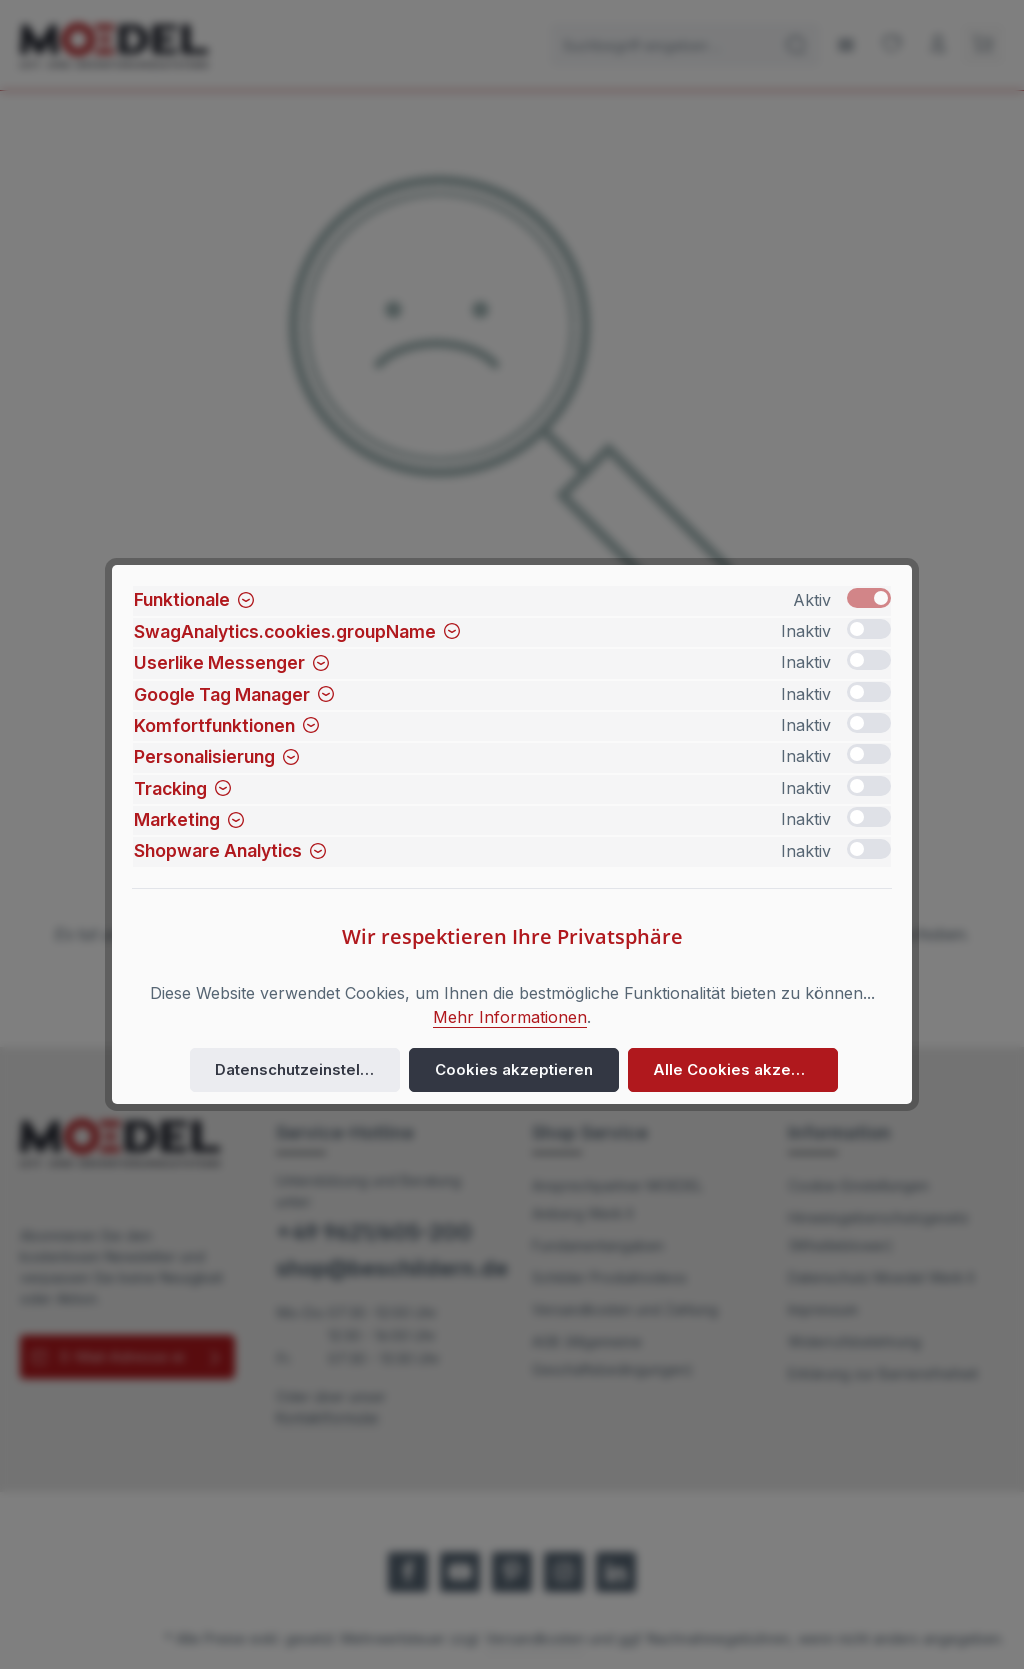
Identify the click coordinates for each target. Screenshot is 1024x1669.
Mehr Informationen (510, 1018)
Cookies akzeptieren (514, 1070)
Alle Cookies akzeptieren (741, 1070)
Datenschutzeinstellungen (307, 1070)
